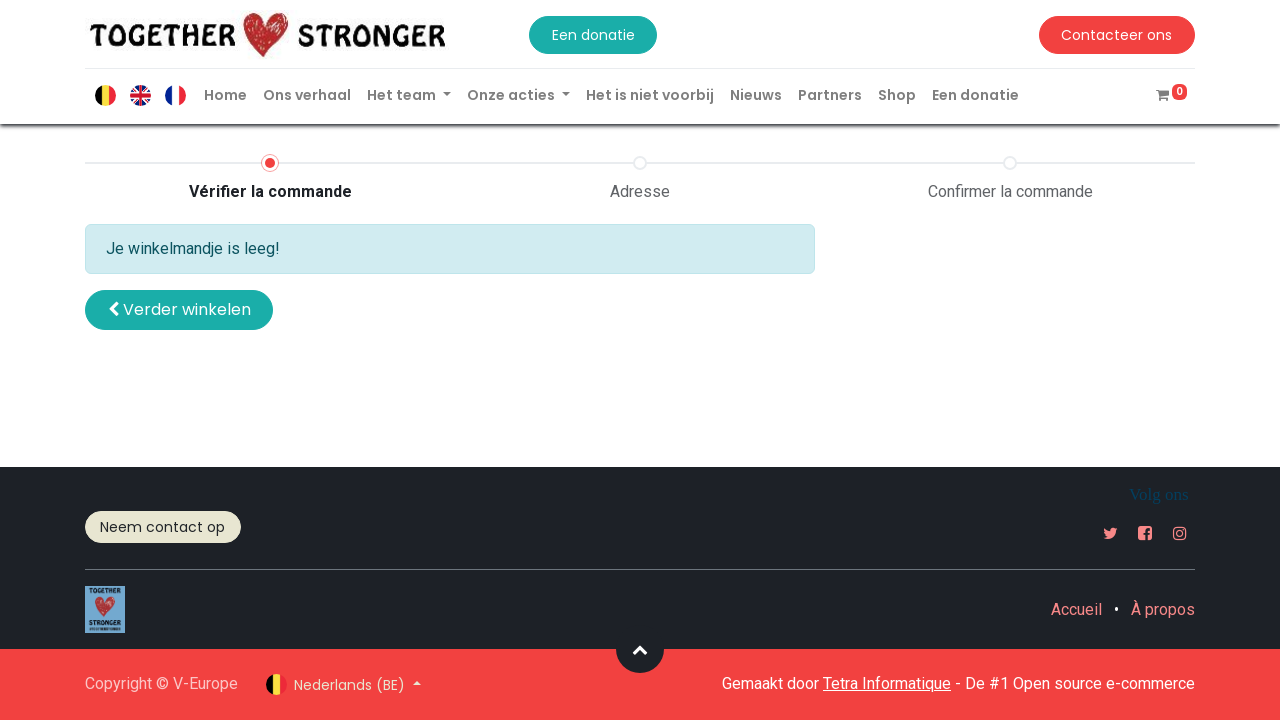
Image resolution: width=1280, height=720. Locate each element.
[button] (179, 310)
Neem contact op (162, 527)
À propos (1163, 609)
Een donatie (593, 35)
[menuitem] (225, 95)
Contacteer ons (1116, 35)
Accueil (1076, 609)
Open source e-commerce (1104, 683)
